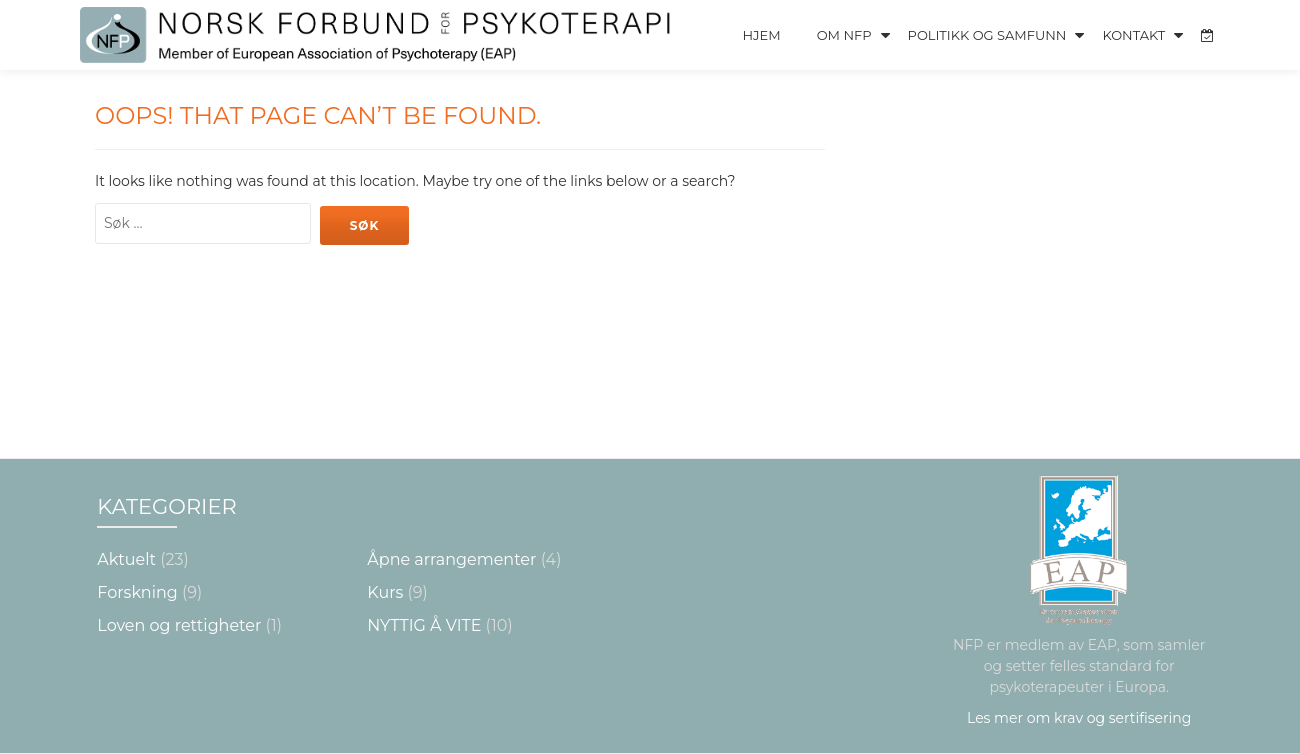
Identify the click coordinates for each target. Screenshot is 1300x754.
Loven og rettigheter (179, 625)
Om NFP (844, 35)
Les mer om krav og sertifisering (1079, 718)
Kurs (385, 592)
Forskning (137, 592)
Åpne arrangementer (451, 559)
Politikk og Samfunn (987, 35)
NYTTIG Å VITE (424, 625)
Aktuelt (126, 559)
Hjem (761, 35)
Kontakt (1133, 35)
